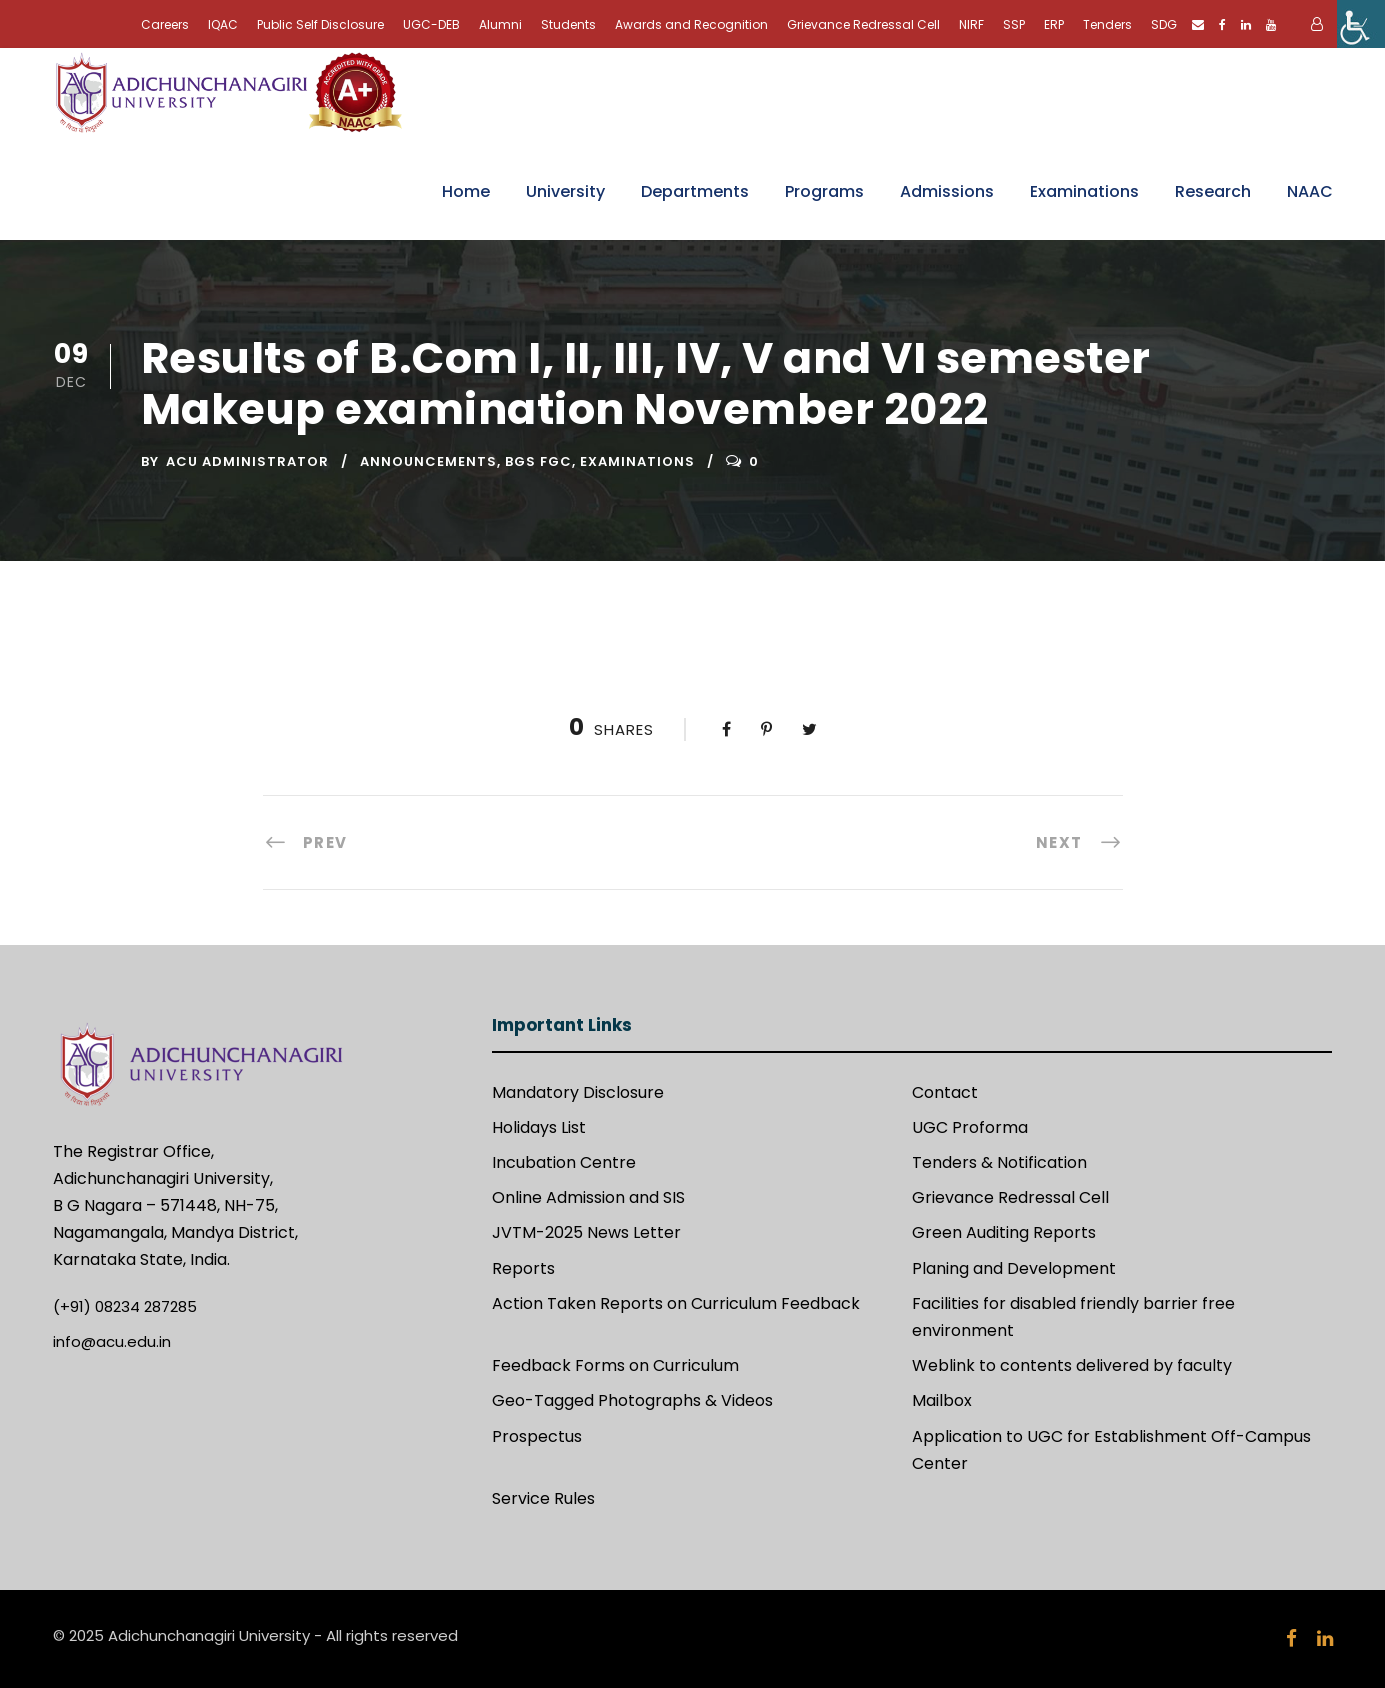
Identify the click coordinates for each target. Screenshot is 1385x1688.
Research (1213, 191)
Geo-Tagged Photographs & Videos (632, 1400)
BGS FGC (538, 461)
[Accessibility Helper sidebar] (1361, 24)
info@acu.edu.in (112, 1341)
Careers (165, 24)
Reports (523, 1268)
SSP (1014, 24)
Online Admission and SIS (588, 1197)
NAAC (1310, 191)
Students (568, 24)
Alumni (500, 24)
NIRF (971, 24)
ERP (1054, 24)
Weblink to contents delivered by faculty (1072, 1365)
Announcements (428, 461)
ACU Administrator (247, 461)
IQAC (223, 24)
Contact (945, 1092)
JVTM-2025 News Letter (586, 1232)
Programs (824, 191)
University (565, 191)
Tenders (1107, 24)
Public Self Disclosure (320, 24)
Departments (695, 191)
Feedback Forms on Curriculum (615, 1365)
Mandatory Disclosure (578, 1092)
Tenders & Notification (999, 1162)
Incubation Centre (564, 1162)
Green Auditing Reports (1004, 1232)
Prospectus (537, 1436)
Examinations (1084, 191)
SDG (1164, 24)
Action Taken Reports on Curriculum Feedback (676, 1303)
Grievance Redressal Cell (863, 24)
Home (466, 191)
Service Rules (543, 1498)
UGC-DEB (431, 24)
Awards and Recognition (691, 24)
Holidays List (539, 1127)
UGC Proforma (970, 1127)
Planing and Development (1014, 1268)
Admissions (947, 191)
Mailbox (942, 1400)
